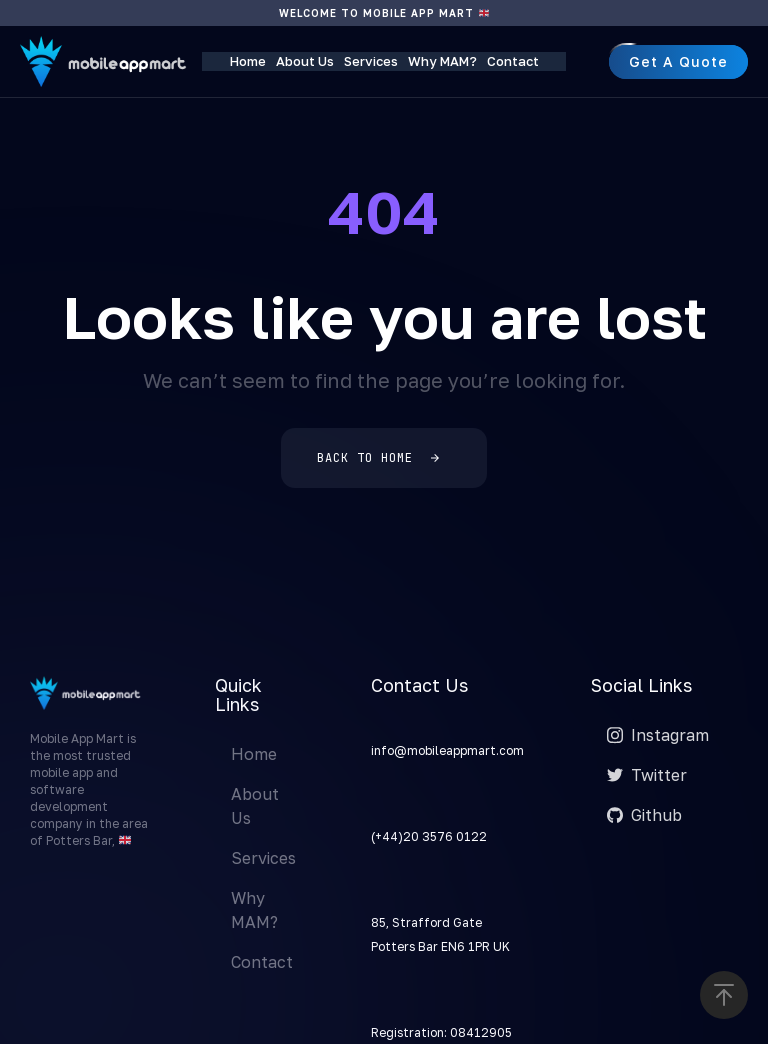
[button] (724, 995)
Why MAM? (442, 61)
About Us (305, 61)
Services (371, 61)
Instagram (658, 735)
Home (248, 61)
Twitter (647, 775)
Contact (513, 61)
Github (644, 815)
